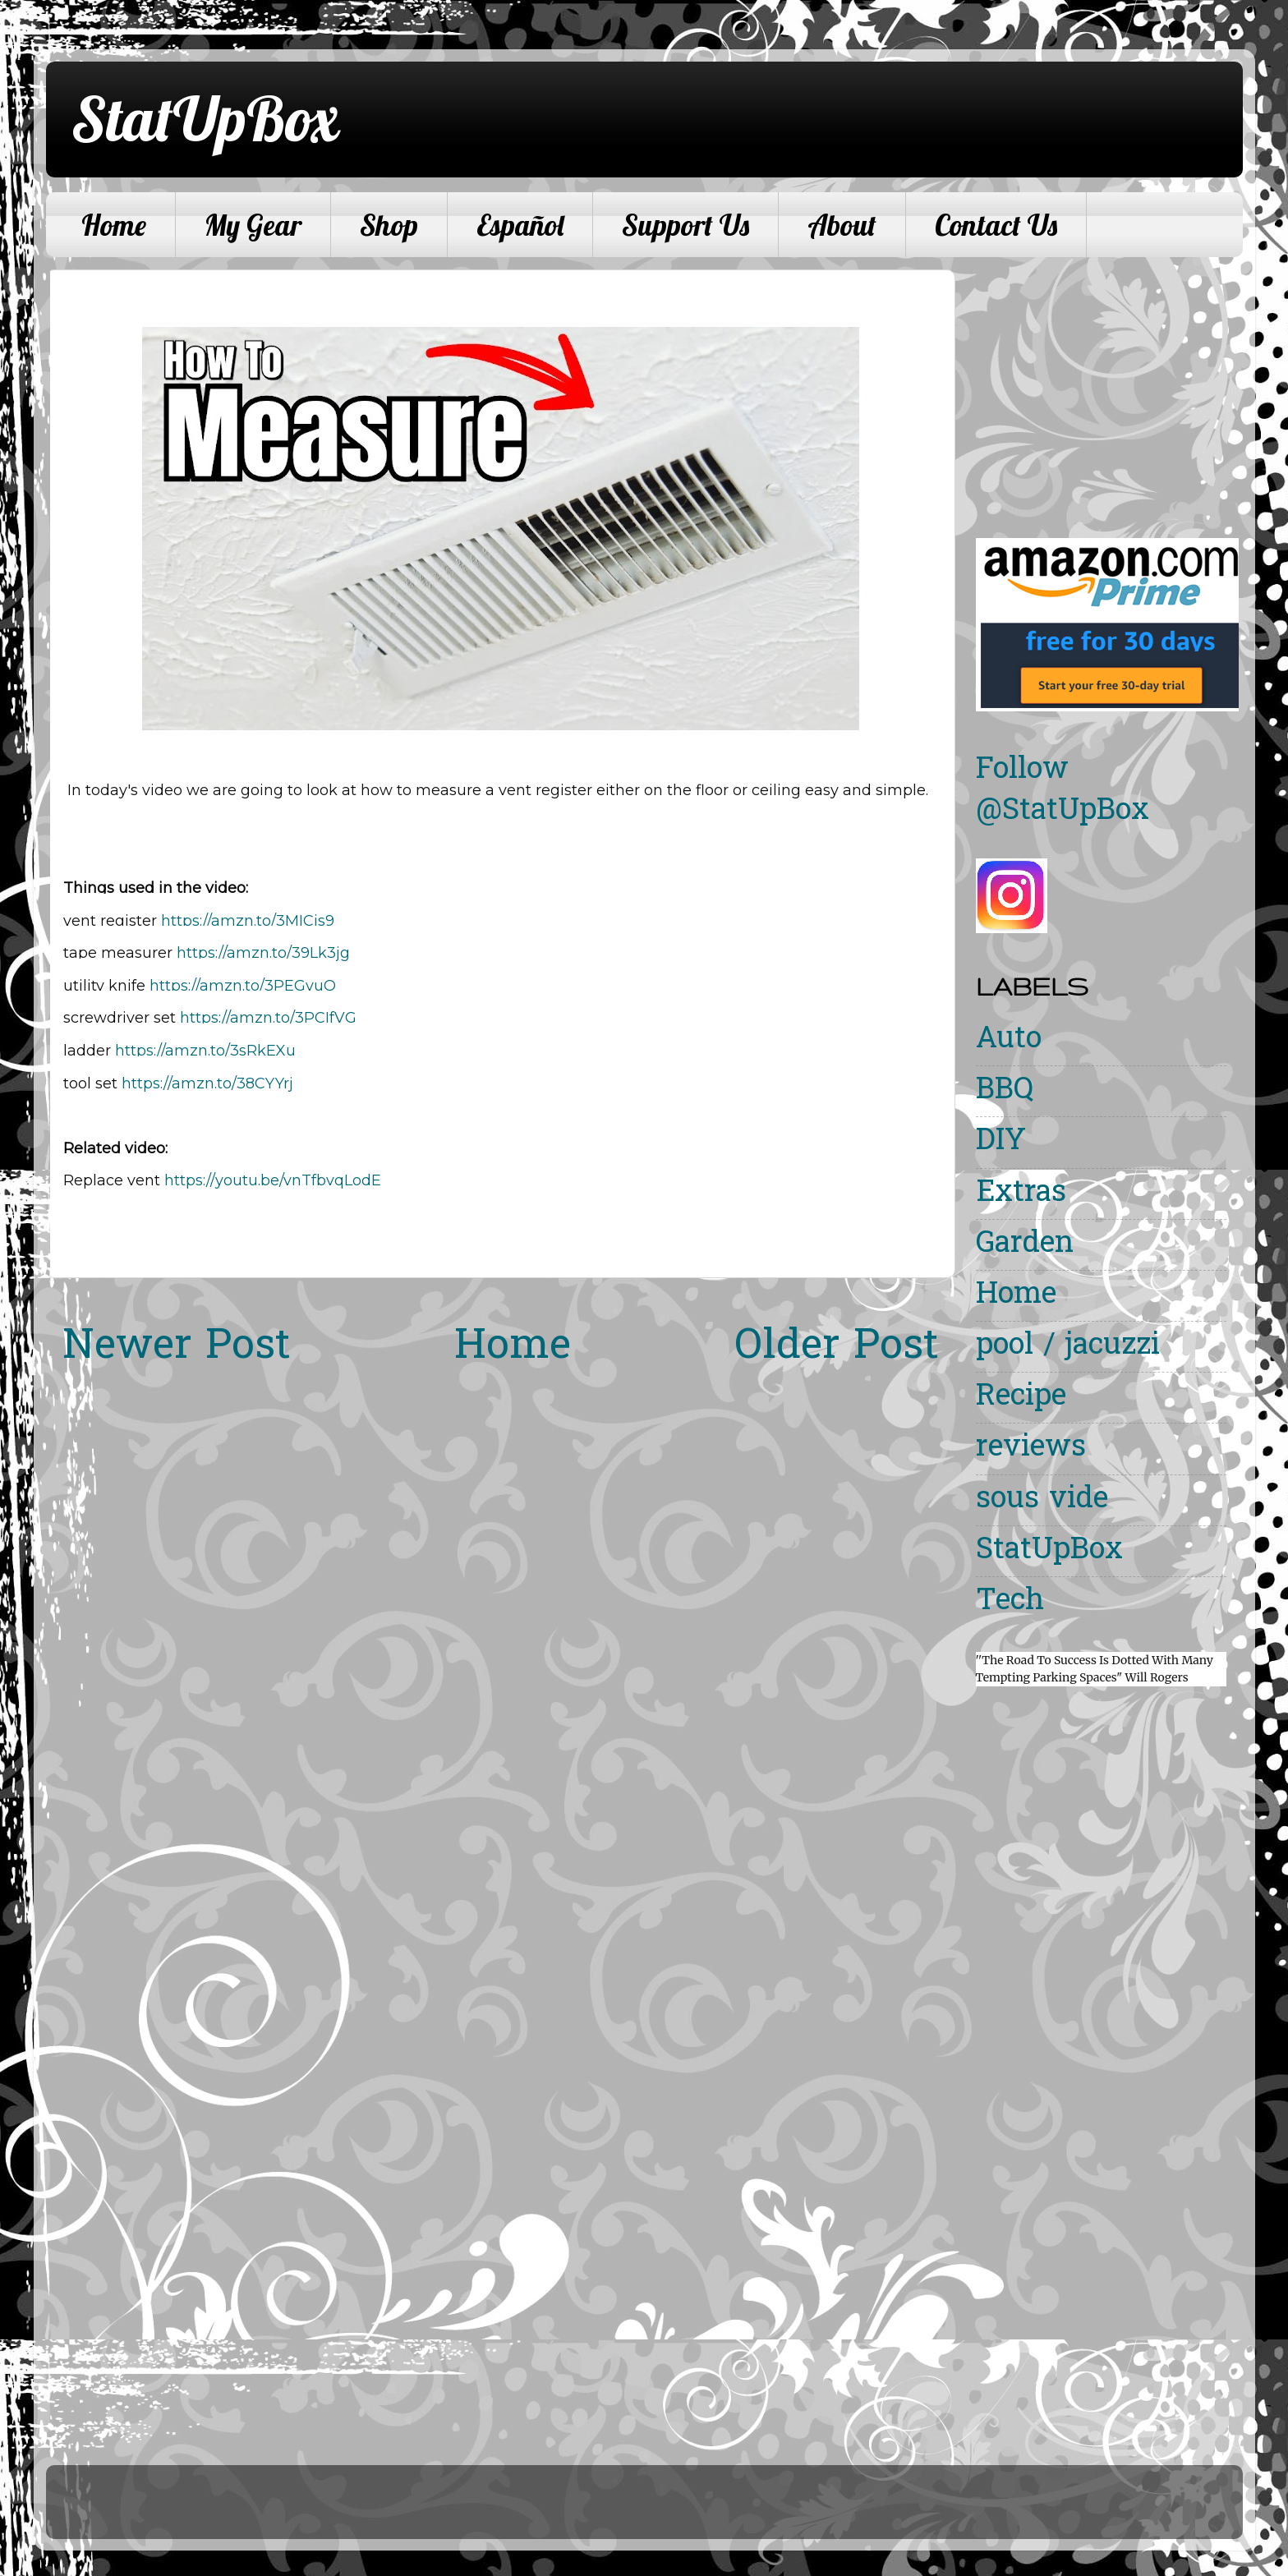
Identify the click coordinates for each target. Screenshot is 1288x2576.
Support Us (685, 225)
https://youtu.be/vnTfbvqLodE (272, 1180)
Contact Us (996, 225)
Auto (1009, 1040)
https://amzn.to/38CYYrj (207, 1083)
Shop (389, 225)
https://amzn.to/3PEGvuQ (243, 986)
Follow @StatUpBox (1062, 791)
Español (520, 225)
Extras (1021, 1194)
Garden (1025, 1245)
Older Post (836, 1348)
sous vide (1042, 1500)
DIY (1001, 1142)
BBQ (1004, 1091)
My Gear (253, 225)
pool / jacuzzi (1068, 1346)
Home (113, 225)
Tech (1010, 1602)
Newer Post (176, 1348)
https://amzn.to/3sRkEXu (205, 1051)
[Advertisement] (1114, 384)
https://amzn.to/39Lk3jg (263, 953)
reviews (1031, 1448)
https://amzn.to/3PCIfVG (268, 1018)
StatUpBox (204, 118)
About (841, 225)
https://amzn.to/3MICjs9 (247, 921)
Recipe (1021, 1397)
